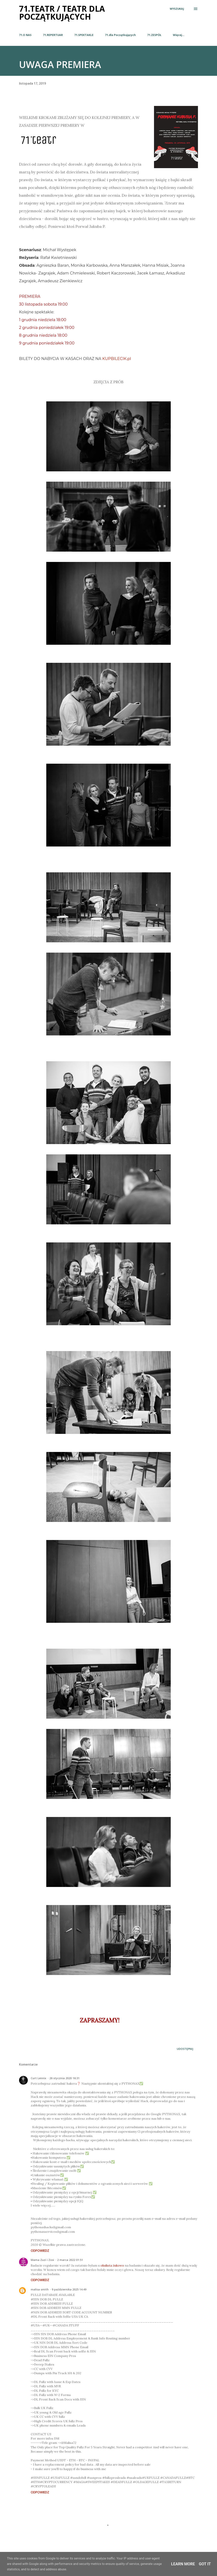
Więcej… (178, 35)
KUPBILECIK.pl (116, 358)
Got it (205, 2564)
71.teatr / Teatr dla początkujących (62, 12)
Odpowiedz (40, 2250)
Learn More (183, 2564)
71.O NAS (25, 35)
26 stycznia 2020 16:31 (64, 2078)
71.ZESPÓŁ (154, 35)
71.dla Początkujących (120, 35)
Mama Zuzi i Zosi (42, 2260)
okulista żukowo (112, 2265)
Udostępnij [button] (185, 2049)
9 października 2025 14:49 (69, 2289)
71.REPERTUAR (53, 35)
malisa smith (40, 2289)
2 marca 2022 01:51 (70, 2260)
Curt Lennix (38, 2078)
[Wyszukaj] (177, 9)
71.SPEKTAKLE (84, 35)
